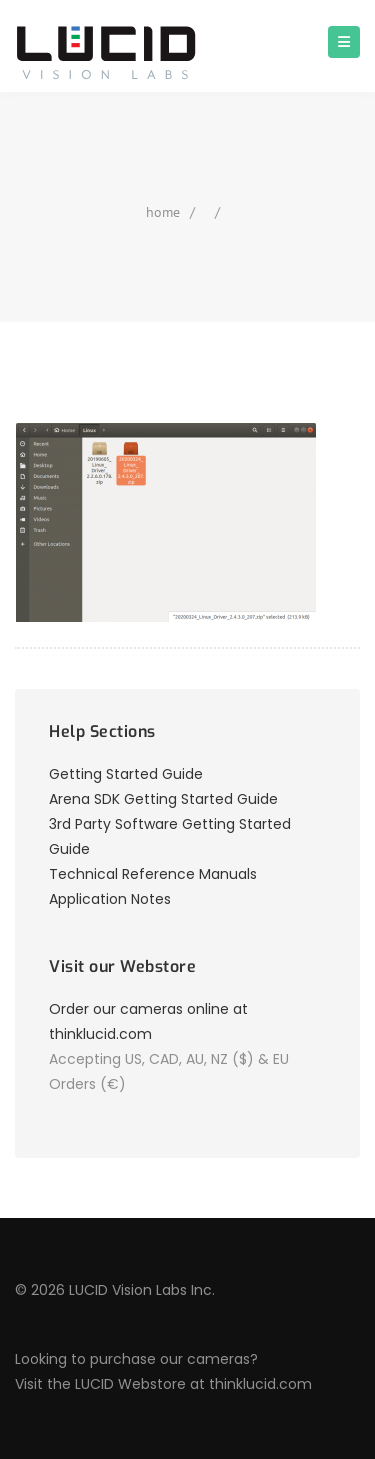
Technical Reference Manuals (153, 874)
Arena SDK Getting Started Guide (163, 799)
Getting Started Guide (126, 774)
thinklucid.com (260, 1384)
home (163, 212)
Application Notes (110, 899)
